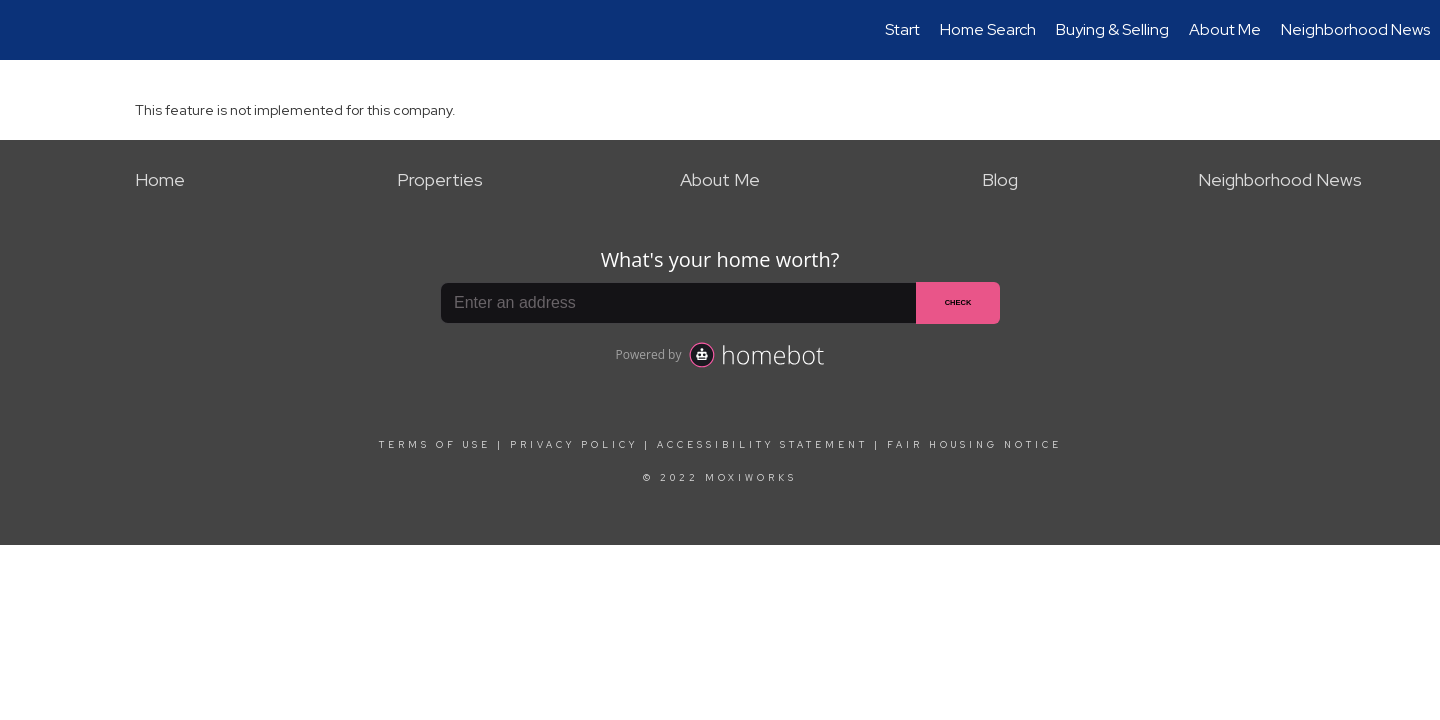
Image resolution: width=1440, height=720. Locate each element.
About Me (1225, 29)
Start (902, 29)
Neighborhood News (1355, 29)
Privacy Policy (574, 445)
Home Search (988, 29)
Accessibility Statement (762, 445)
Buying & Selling (1112, 29)
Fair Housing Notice (974, 445)
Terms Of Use (435, 445)
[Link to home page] (25, 30)
